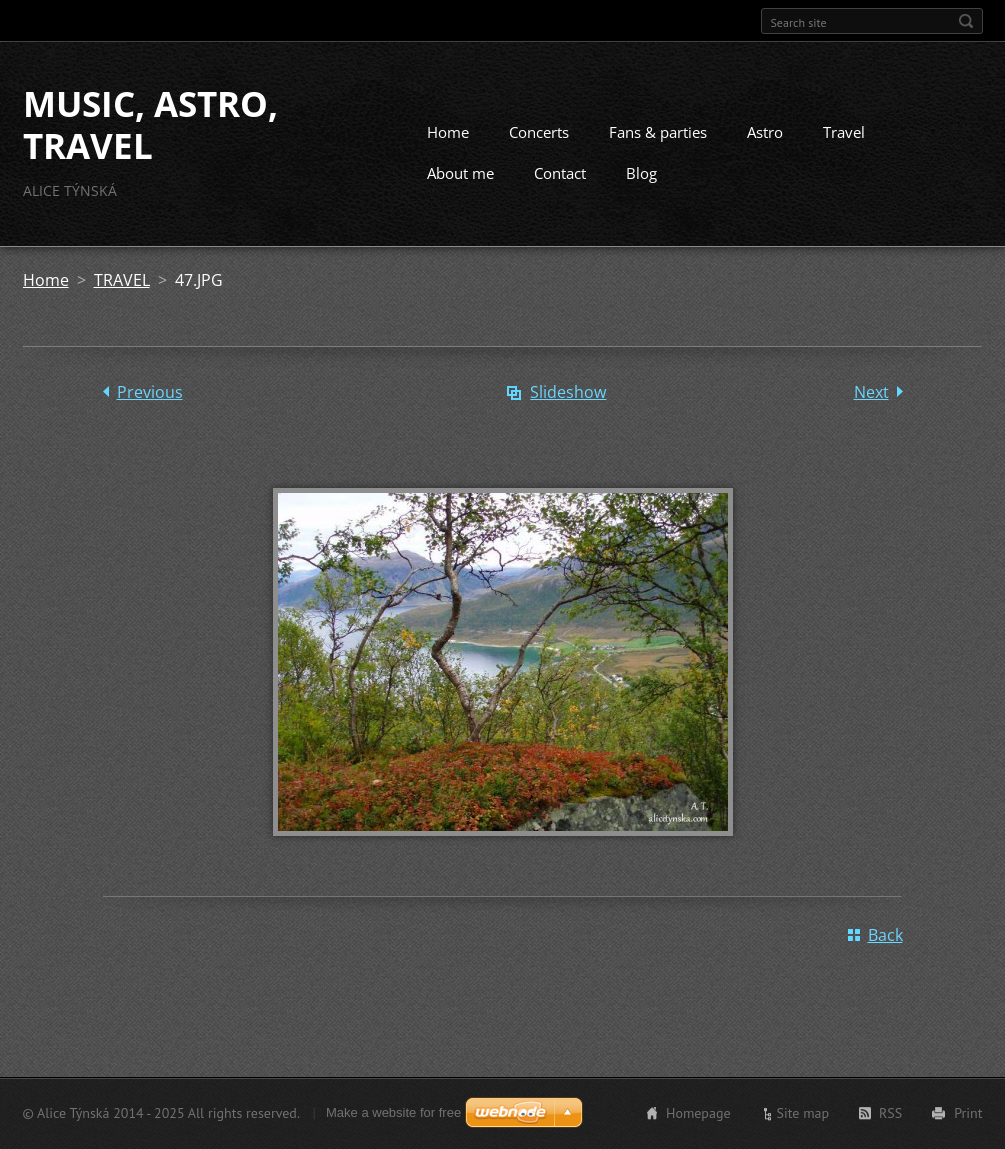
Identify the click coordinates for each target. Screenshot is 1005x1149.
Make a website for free (393, 1112)
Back (885, 935)
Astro (765, 132)
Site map (803, 1113)
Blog (641, 173)
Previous (150, 392)
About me (460, 173)
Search (966, 21)
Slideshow (568, 392)
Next (871, 392)
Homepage (698, 1113)
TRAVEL (122, 280)
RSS (890, 1113)
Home (448, 132)
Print (968, 1113)
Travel (844, 132)
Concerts (539, 132)
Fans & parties (658, 132)
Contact (560, 173)
